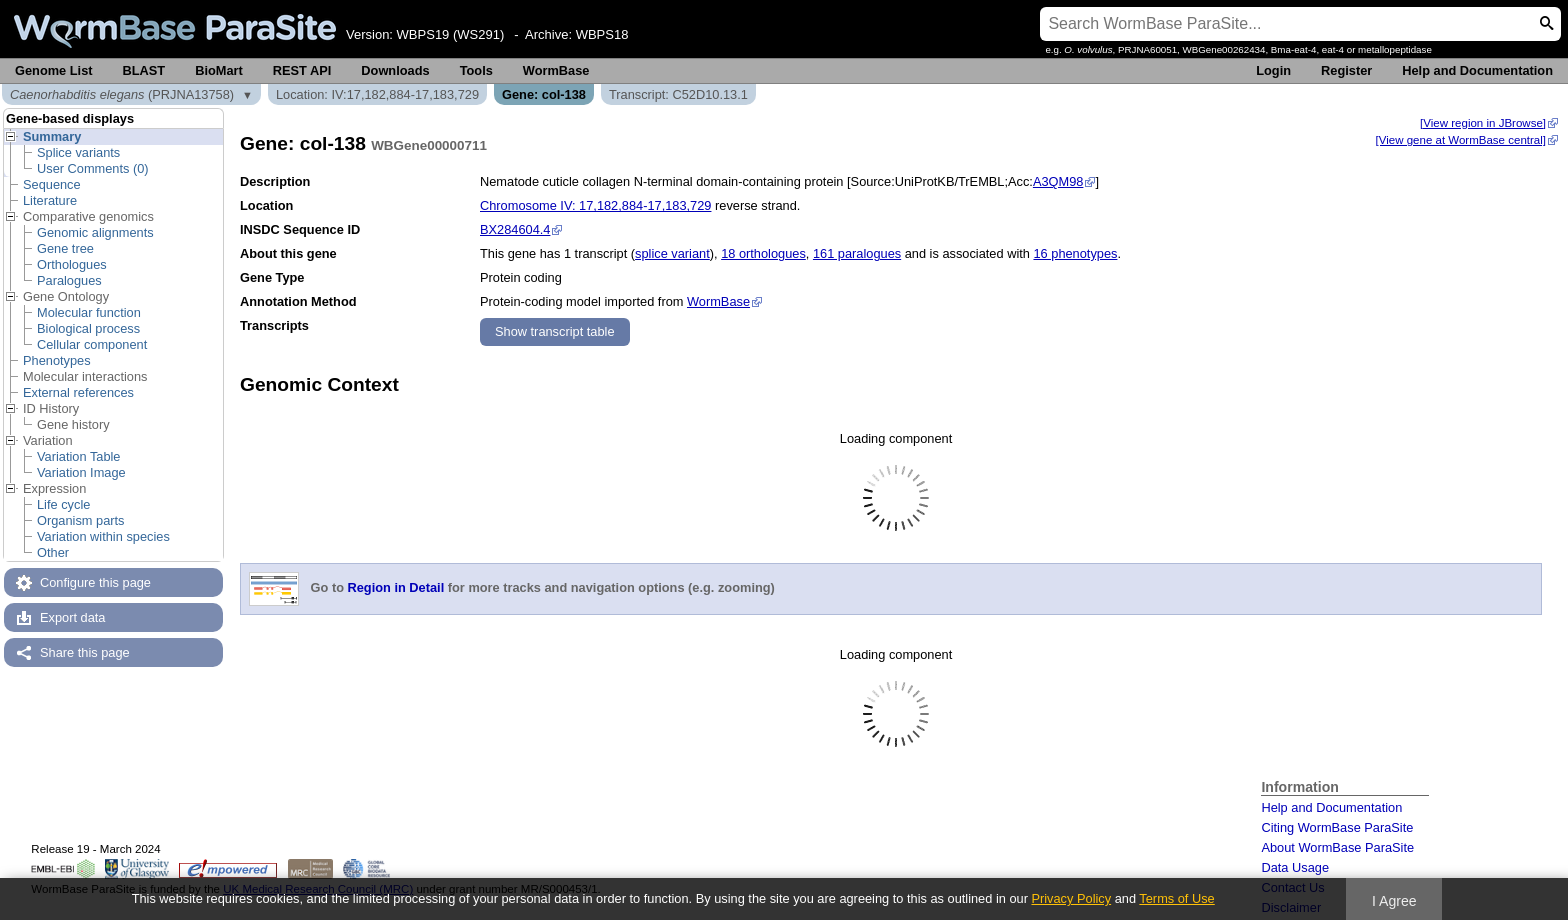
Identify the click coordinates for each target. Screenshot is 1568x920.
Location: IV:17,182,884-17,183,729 (377, 94)
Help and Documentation (1477, 70)
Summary (52, 136)
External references (78, 392)
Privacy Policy (1071, 898)
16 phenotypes (1075, 253)
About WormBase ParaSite (1337, 847)
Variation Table (78, 456)
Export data (72, 617)
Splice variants (78, 152)
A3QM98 (1058, 181)
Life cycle (63, 504)
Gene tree (65, 248)
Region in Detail (396, 588)
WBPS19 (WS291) (451, 34)
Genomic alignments (95, 232)
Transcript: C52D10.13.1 (678, 94)
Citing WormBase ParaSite (1337, 827)
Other (53, 552)
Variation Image (81, 472)
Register (1346, 70)
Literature (50, 200)
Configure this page (95, 582)
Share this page (85, 652)
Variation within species (103, 536)
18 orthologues (763, 253)
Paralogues (69, 280)
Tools (476, 70)
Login (1273, 70)
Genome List (54, 70)
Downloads (395, 70)
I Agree (1394, 901)
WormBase (556, 70)
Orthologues (72, 264)
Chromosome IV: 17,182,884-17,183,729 (595, 205)
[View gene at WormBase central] (1461, 140)
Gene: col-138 (544, 94)
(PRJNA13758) (122, 94)
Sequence (52, 184)
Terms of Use (1176, 898)
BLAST (144, 70)
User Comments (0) (93, 168)
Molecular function (89, 312)
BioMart (219, 70)
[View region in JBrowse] (1483, 123)
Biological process (88, 328)
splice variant (672, 253)
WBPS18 (602, 34)
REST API (302, 70)
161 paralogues (857, 253)
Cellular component (92, 344)
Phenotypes (57, 360)
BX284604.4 (515, 229)
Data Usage (1295, 867)
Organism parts (80, 520)
